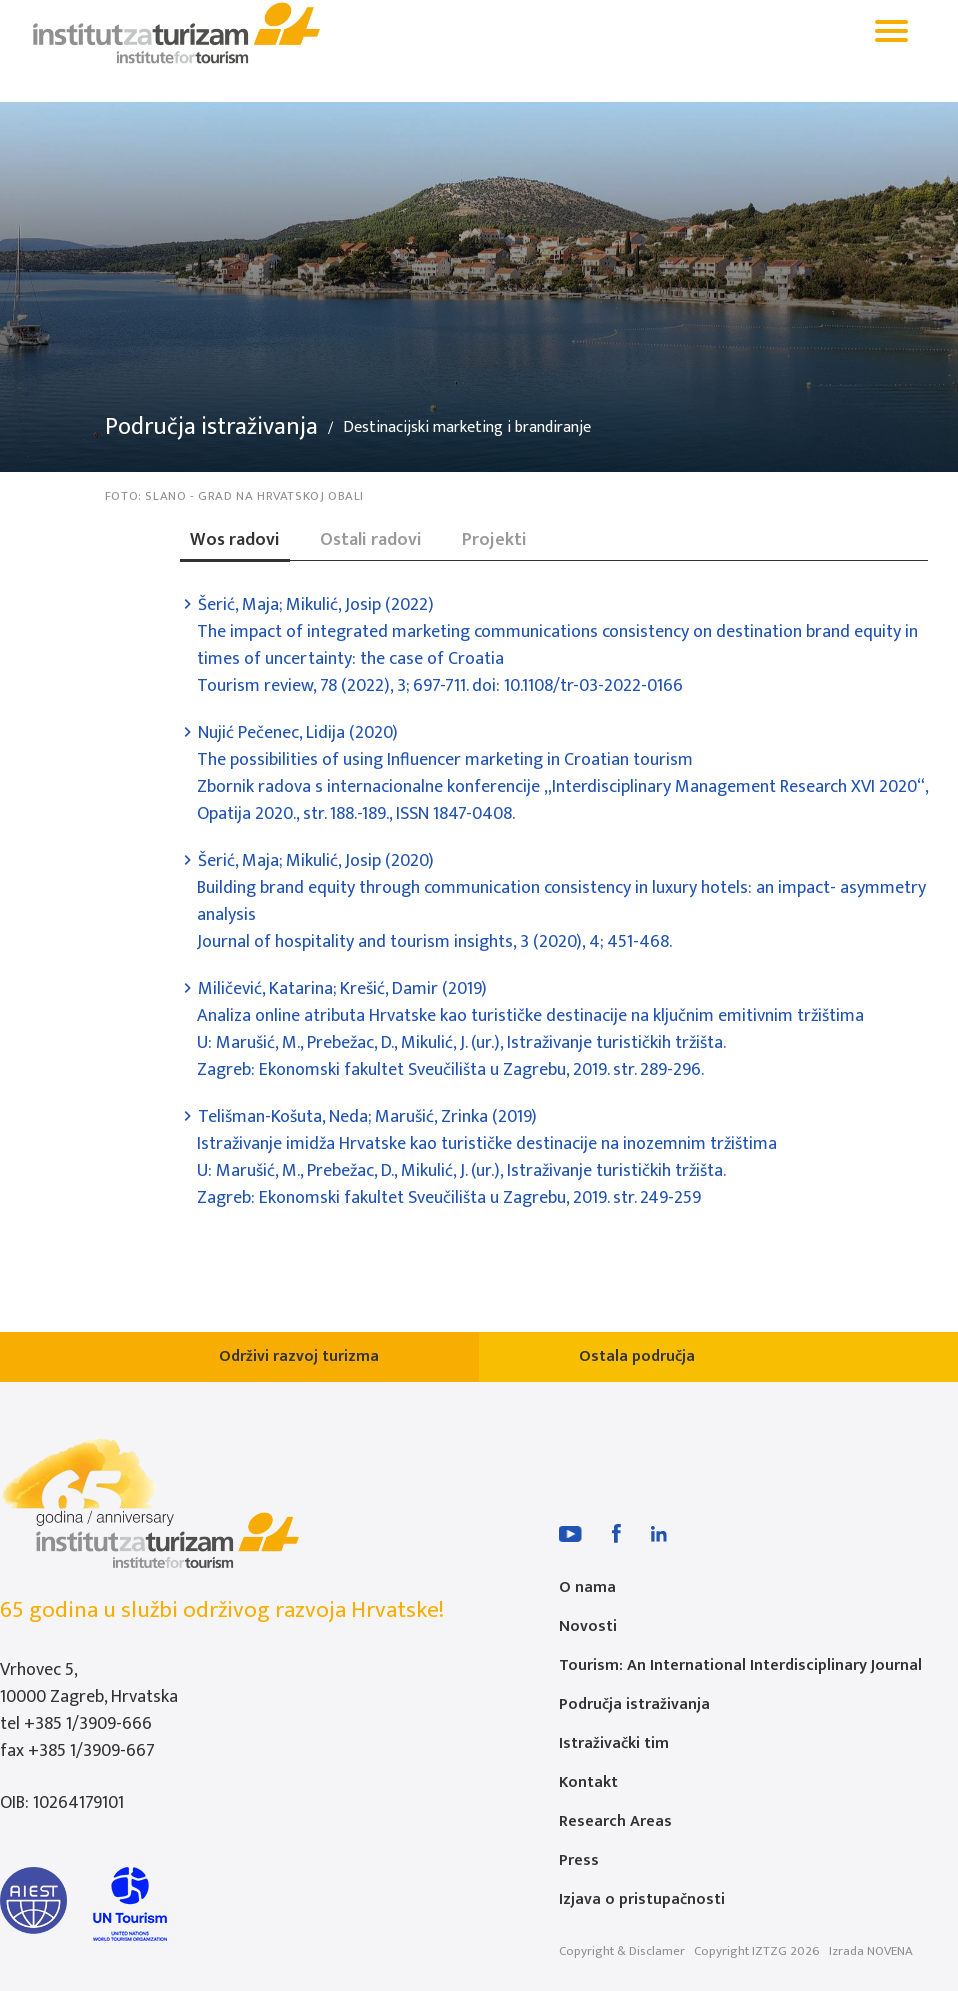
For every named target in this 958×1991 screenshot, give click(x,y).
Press (579, 1860)
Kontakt (588, 1782)
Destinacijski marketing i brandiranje (467, 428)
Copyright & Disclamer (622, 1951)
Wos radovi (235, 540)
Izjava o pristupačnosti (642, 1899)
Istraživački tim (614, 1743)
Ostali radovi (371, 540)
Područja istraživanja (211, 427)
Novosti (588, 1626)
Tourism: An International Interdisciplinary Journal (740, 1665)
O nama (587, 1587)
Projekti (494, 540)
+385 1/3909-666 (88, 1724)
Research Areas (615, 1821)
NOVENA (890, 1951)
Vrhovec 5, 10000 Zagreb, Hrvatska (89, 1683)
